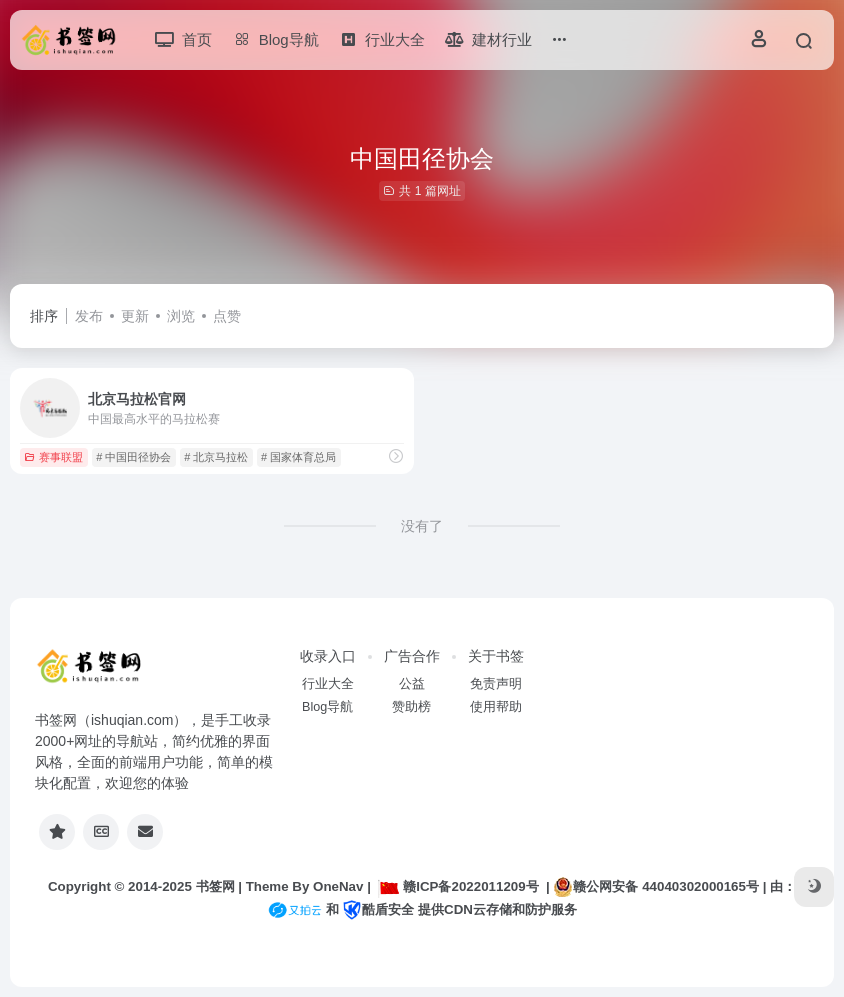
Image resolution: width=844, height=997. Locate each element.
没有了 (422, 526)
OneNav (338, 886)
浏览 (181, 316)
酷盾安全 (378, 909)
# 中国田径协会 (133, 457)
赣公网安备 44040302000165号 (655, 887)
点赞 (227, 316)
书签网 (215, 886)
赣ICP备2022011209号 (458, 886)
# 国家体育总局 (298, 457)
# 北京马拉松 (216, 457)
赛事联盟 (53, 457)
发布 (89, 316)
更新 (135, 316)
